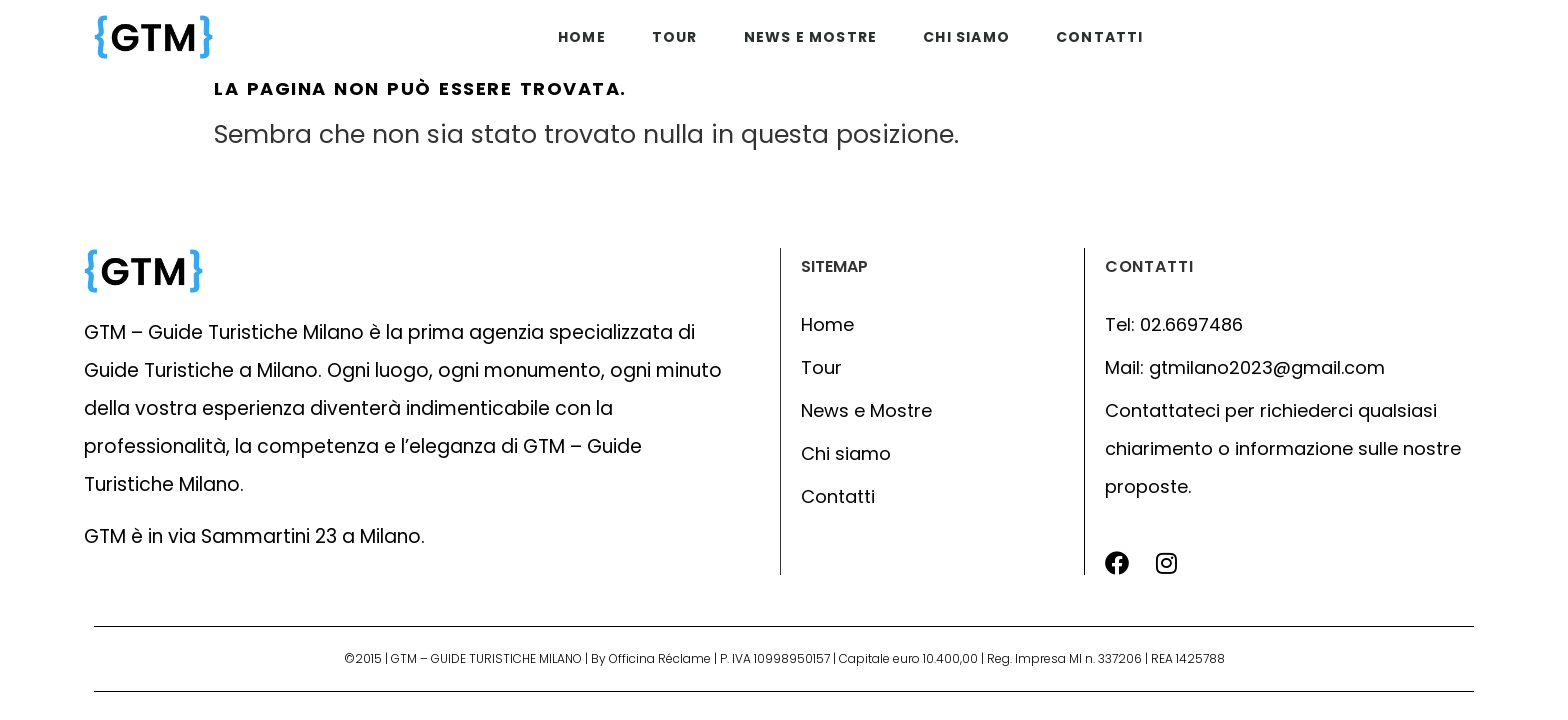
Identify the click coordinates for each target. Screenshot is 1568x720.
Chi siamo (966, 37)
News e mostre (811, 37)
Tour (675, 37)
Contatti (1100, 37)
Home (582, 37)
